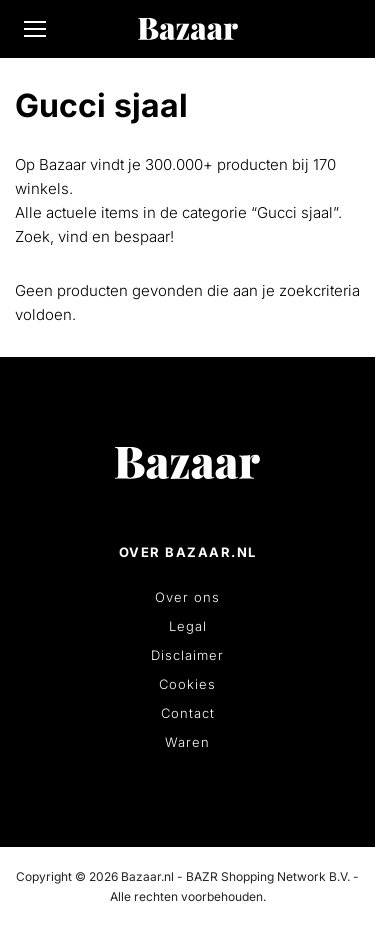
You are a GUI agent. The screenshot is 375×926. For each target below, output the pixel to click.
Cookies (187, 684)
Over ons (187, 597)
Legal (188, 626)
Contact (188, 713)
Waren (187, 742)
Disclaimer (187, 655)
